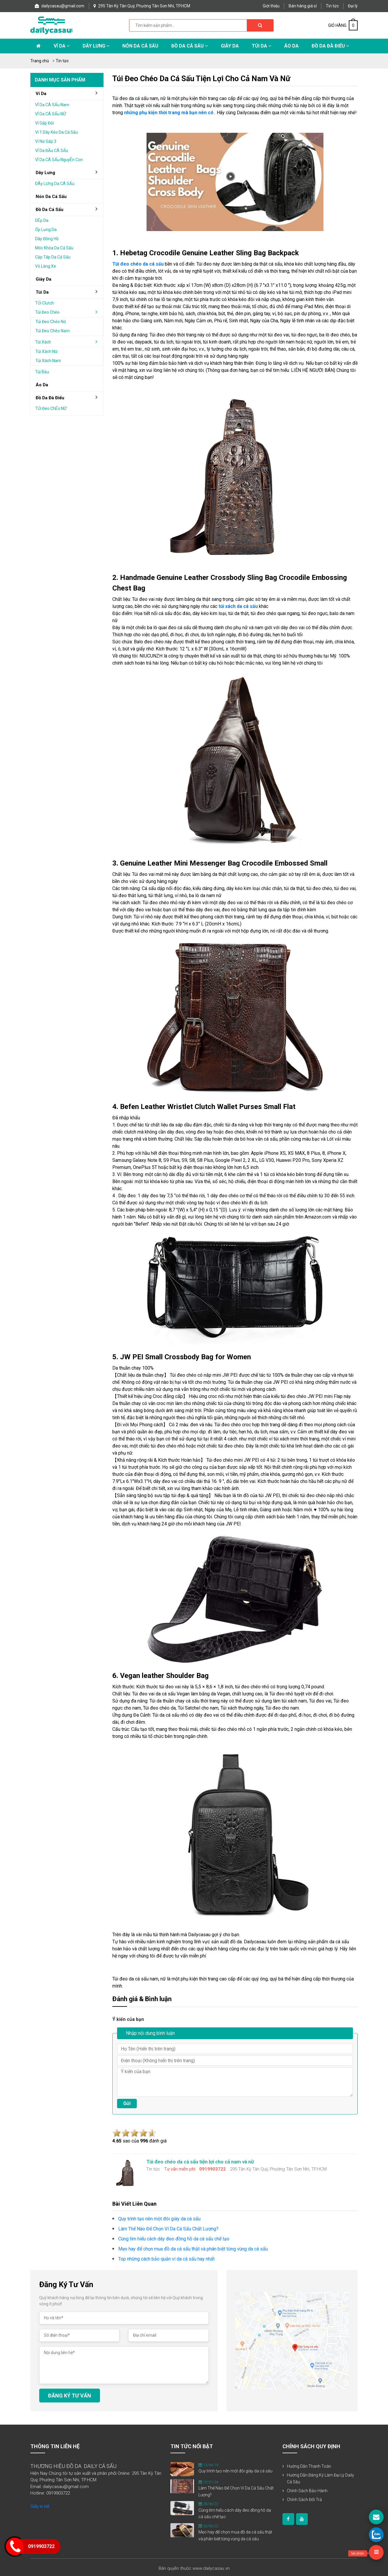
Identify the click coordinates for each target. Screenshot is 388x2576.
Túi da (261, 46)
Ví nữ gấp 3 (45, 141)
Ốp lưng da (46, 229)
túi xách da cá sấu (238, 606)
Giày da (43, 279)
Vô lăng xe (45, 266)
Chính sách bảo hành (307, 2490)
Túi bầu (42, 371)
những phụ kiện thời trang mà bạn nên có (168, 112)
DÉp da (41, 220)
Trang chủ (39, 60)
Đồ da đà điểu (330, 46)
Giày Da (230, 46)
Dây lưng (96, 46)
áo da (42, 384)
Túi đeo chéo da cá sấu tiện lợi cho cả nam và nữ (201, 78)
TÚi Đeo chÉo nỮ (51, 408)
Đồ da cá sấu (189, 46)
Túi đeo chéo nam (52, 330)
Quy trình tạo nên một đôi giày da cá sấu (235, 2471)
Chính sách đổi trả (304, 2499)
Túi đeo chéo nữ (50, 321)
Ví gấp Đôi (44, 123)
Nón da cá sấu (140, 46)
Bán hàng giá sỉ (303, 6)
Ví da (62, 46)
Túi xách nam (48, 360)
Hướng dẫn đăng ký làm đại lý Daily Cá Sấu (320, 2479)
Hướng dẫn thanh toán (309, 2466)
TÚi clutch (44, 303)
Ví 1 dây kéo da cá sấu (56, 132)
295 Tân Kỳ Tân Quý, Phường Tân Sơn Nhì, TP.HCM (141, 6)
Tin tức (332, 6)
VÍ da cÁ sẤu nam (52, 104)
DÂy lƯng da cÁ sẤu (54, 183)
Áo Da (291, 46)
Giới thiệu (271, 6)
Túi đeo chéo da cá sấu (138, 264)
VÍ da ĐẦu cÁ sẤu (51, 150)
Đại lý (353, 6)
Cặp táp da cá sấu (52, 257)
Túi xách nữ (46, 351)
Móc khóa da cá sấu (54, 248)
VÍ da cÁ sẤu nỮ (50, 114)
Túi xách (68, 341)
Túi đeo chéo (68, 312)
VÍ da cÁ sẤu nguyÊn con (59, 159)
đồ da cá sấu (69, 209)
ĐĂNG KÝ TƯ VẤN (69, 2395)
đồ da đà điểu (69, 397)
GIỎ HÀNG (343, 25)
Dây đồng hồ (47, 238)
